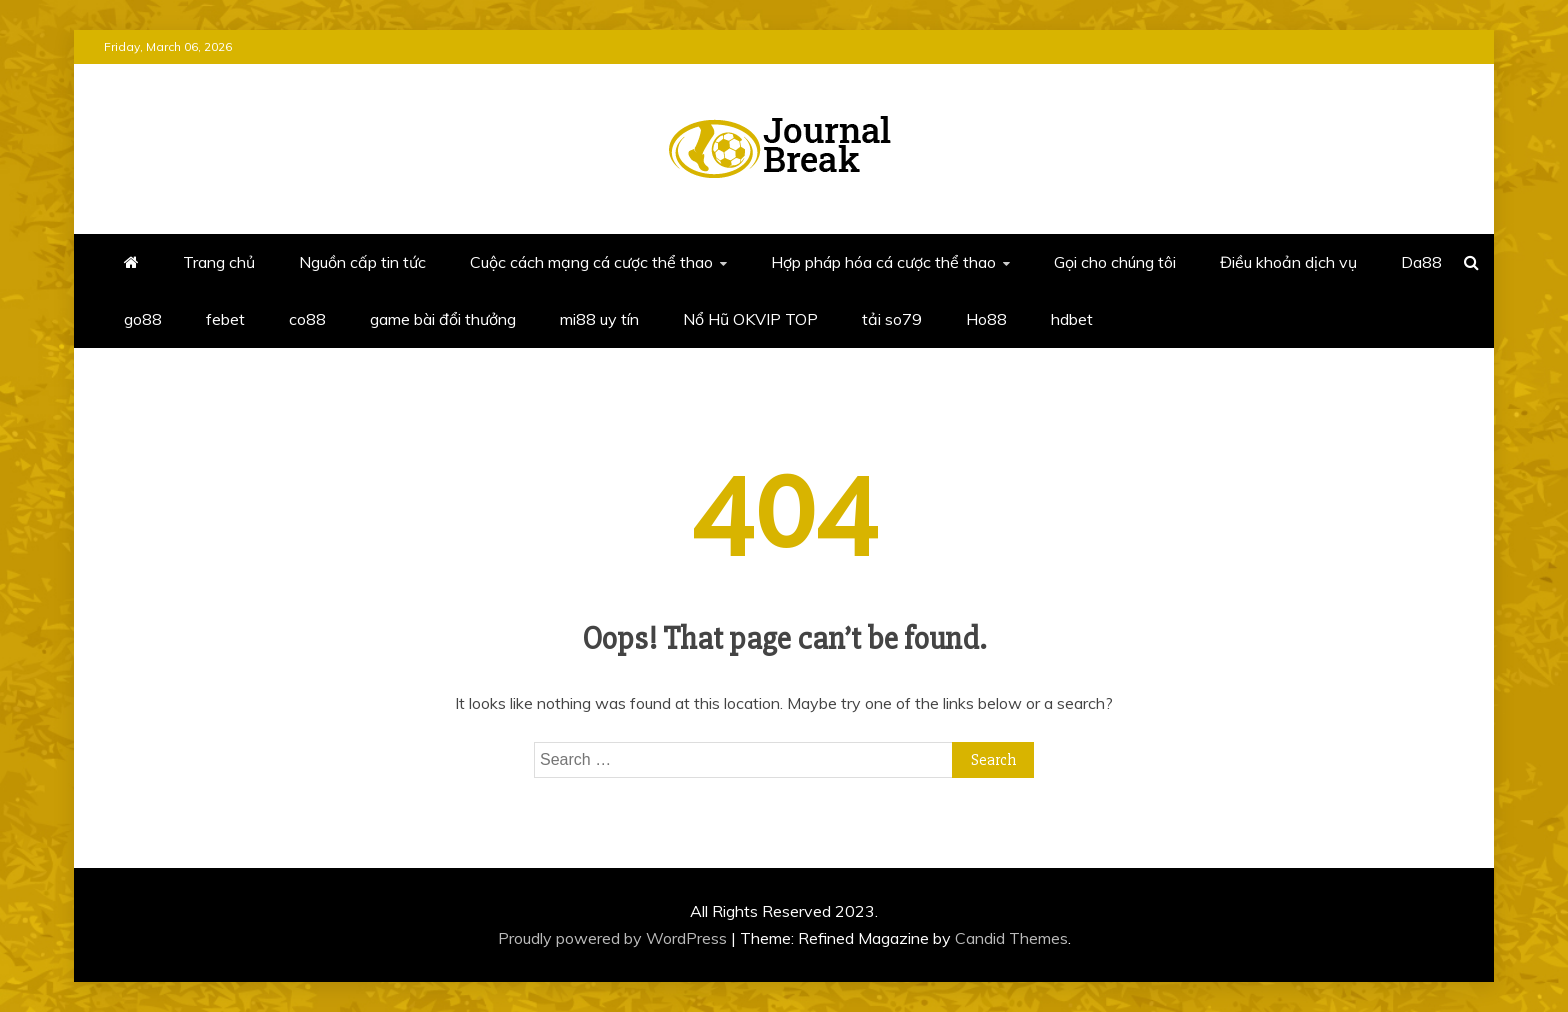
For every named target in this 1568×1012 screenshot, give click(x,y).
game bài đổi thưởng (443, 319)
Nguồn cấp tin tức (362, 262)
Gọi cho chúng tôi (1115, 262)
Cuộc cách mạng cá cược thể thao (591, 262)
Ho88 (986, 319)
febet (225, 319)
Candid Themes (1011, 938)
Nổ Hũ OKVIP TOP (750, 319)
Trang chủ (219, 262)
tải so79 (892, 319)
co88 (307, 319)
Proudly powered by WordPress (614, 938)
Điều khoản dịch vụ (1288, 262)
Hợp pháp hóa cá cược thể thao (883, 262)
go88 (143, 319)
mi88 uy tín (599, 319)
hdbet (1072, 319)
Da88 (1421, 262)
